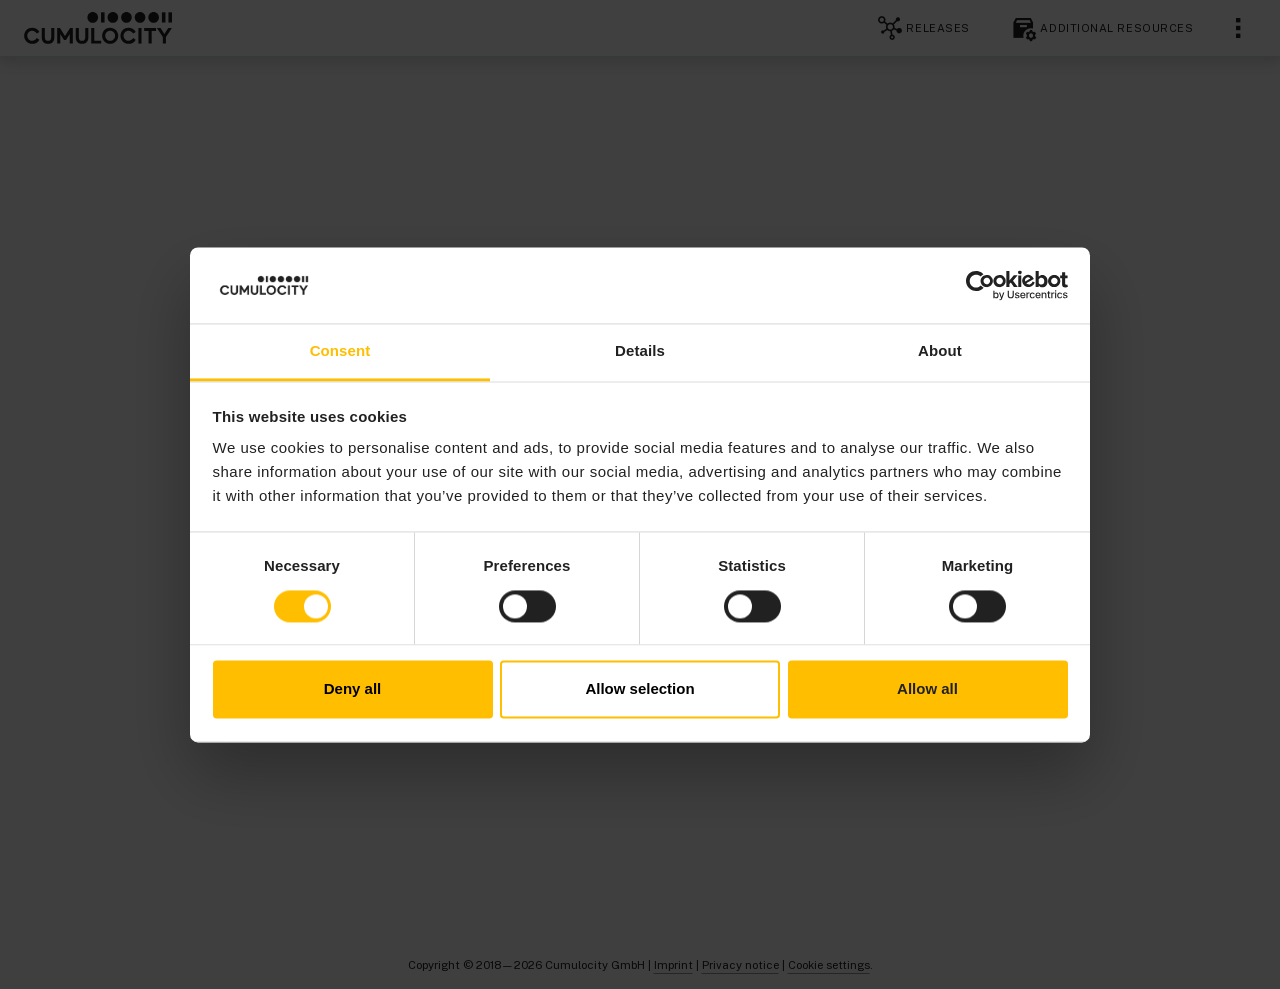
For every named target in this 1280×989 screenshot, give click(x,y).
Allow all (927, 689)
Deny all (353, 689)
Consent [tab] (340, 351)
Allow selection (639, 689)
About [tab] (940, 351)
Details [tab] (640, 351)
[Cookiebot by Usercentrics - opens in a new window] (980, 285)
